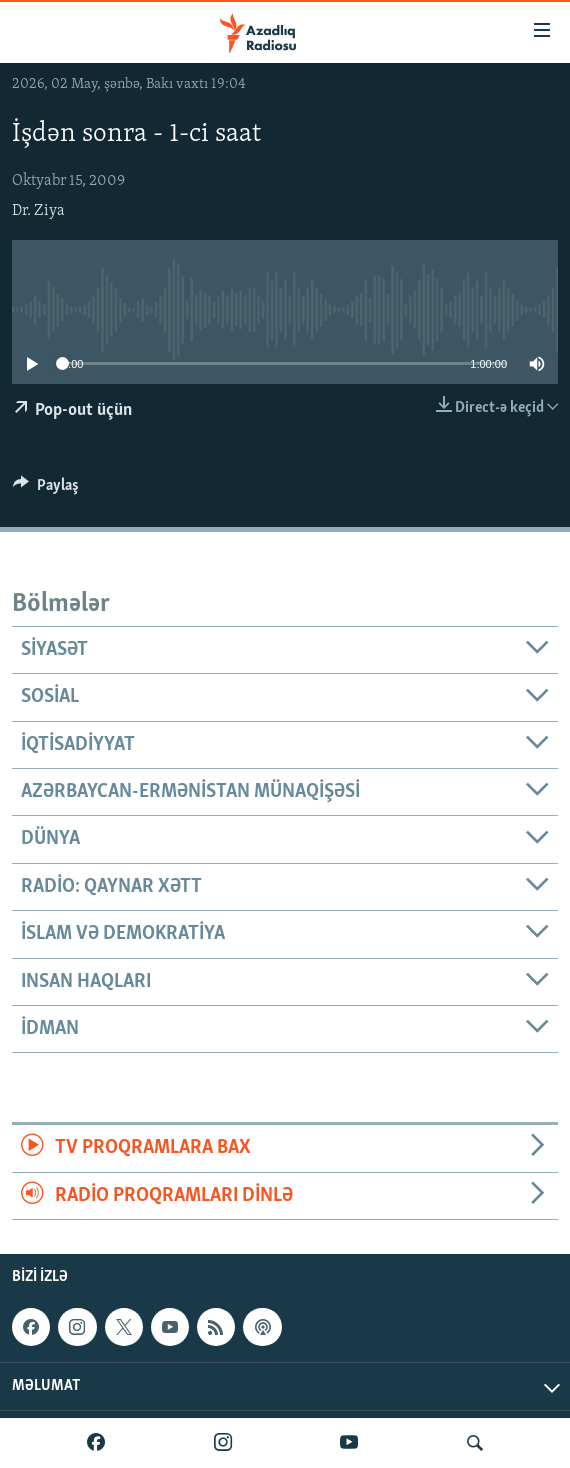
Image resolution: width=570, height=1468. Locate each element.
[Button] (46, 490)
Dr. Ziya (38, 211)
